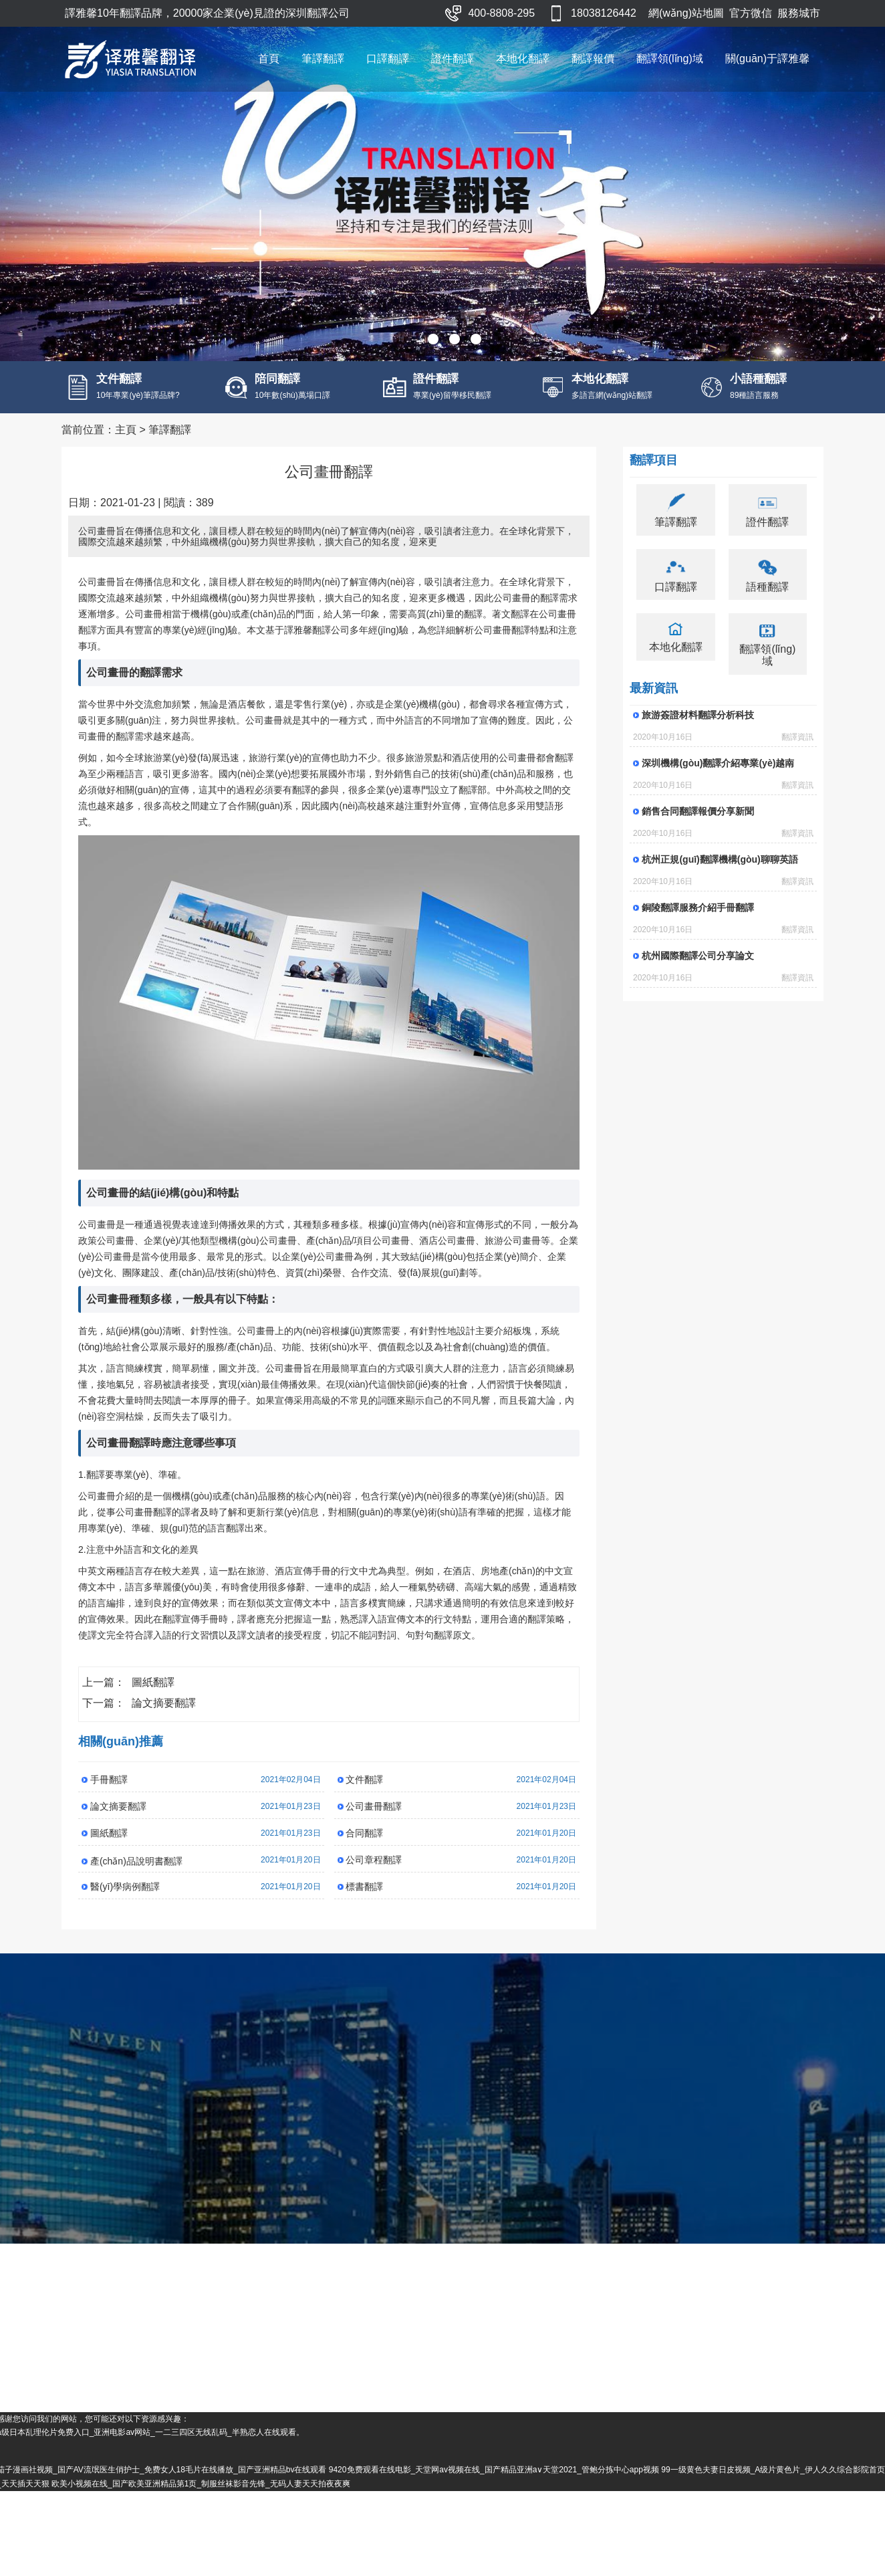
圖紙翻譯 (153, 1699)
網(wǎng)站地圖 (686, 13)
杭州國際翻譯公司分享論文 (698, 973)
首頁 (268, 58)
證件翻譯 (452, 58)
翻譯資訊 (797, 754)
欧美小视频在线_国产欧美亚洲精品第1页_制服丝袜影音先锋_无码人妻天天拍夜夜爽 (380, 2568)
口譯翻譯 (387, 58)
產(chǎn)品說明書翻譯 (136, 1878)
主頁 (125, 447)
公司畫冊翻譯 (374, 1823)
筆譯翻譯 (322, 58)
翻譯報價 (593, 58)
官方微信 (750, 13)
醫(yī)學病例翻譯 (125, 1904)
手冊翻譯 (109, 1797)
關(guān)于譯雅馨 (767, 58)
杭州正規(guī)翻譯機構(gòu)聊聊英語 (719, 876)
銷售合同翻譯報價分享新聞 (698, 828)
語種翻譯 (767, 604)
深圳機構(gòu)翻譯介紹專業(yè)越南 (718, 780)
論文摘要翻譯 (164, 1720)
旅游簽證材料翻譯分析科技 (698, 732)
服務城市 (798, 13)
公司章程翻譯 (374, 1877)
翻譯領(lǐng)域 (669, 58)
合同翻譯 (364, 1850)
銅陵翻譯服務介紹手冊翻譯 (698, 925)
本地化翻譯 (522, 58)
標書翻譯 (364, 1904)
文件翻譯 (364, 1797)
